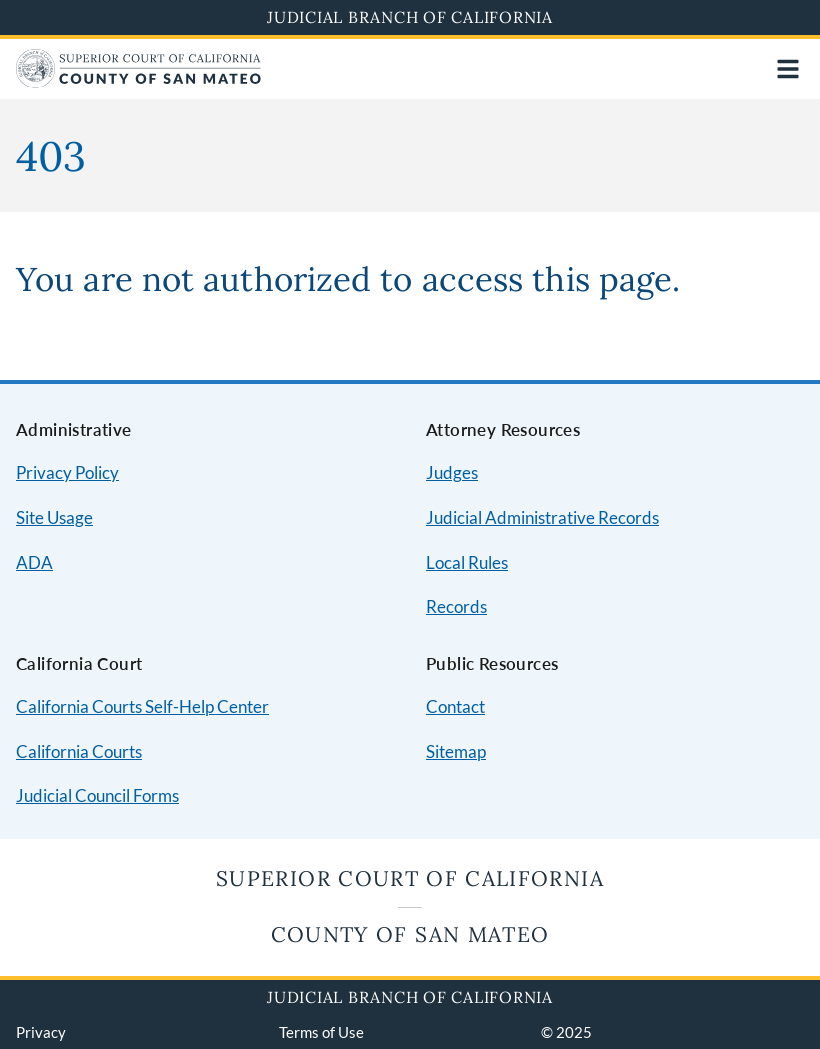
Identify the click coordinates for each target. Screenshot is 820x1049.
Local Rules (467, 562)
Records (456, 606)
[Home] (138, 81)
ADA (34, 562)
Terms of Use (321, 1032)
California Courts (79, 751)
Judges (452, 472)
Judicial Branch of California (410, 17)
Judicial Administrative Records (542, 517)
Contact (455, 706)
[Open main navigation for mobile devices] (788, 69)
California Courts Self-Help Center (142, 706)
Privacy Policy (67, 472)
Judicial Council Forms (97, 795)
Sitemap (456, 751)
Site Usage (54, 517)
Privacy (41, 1032)
